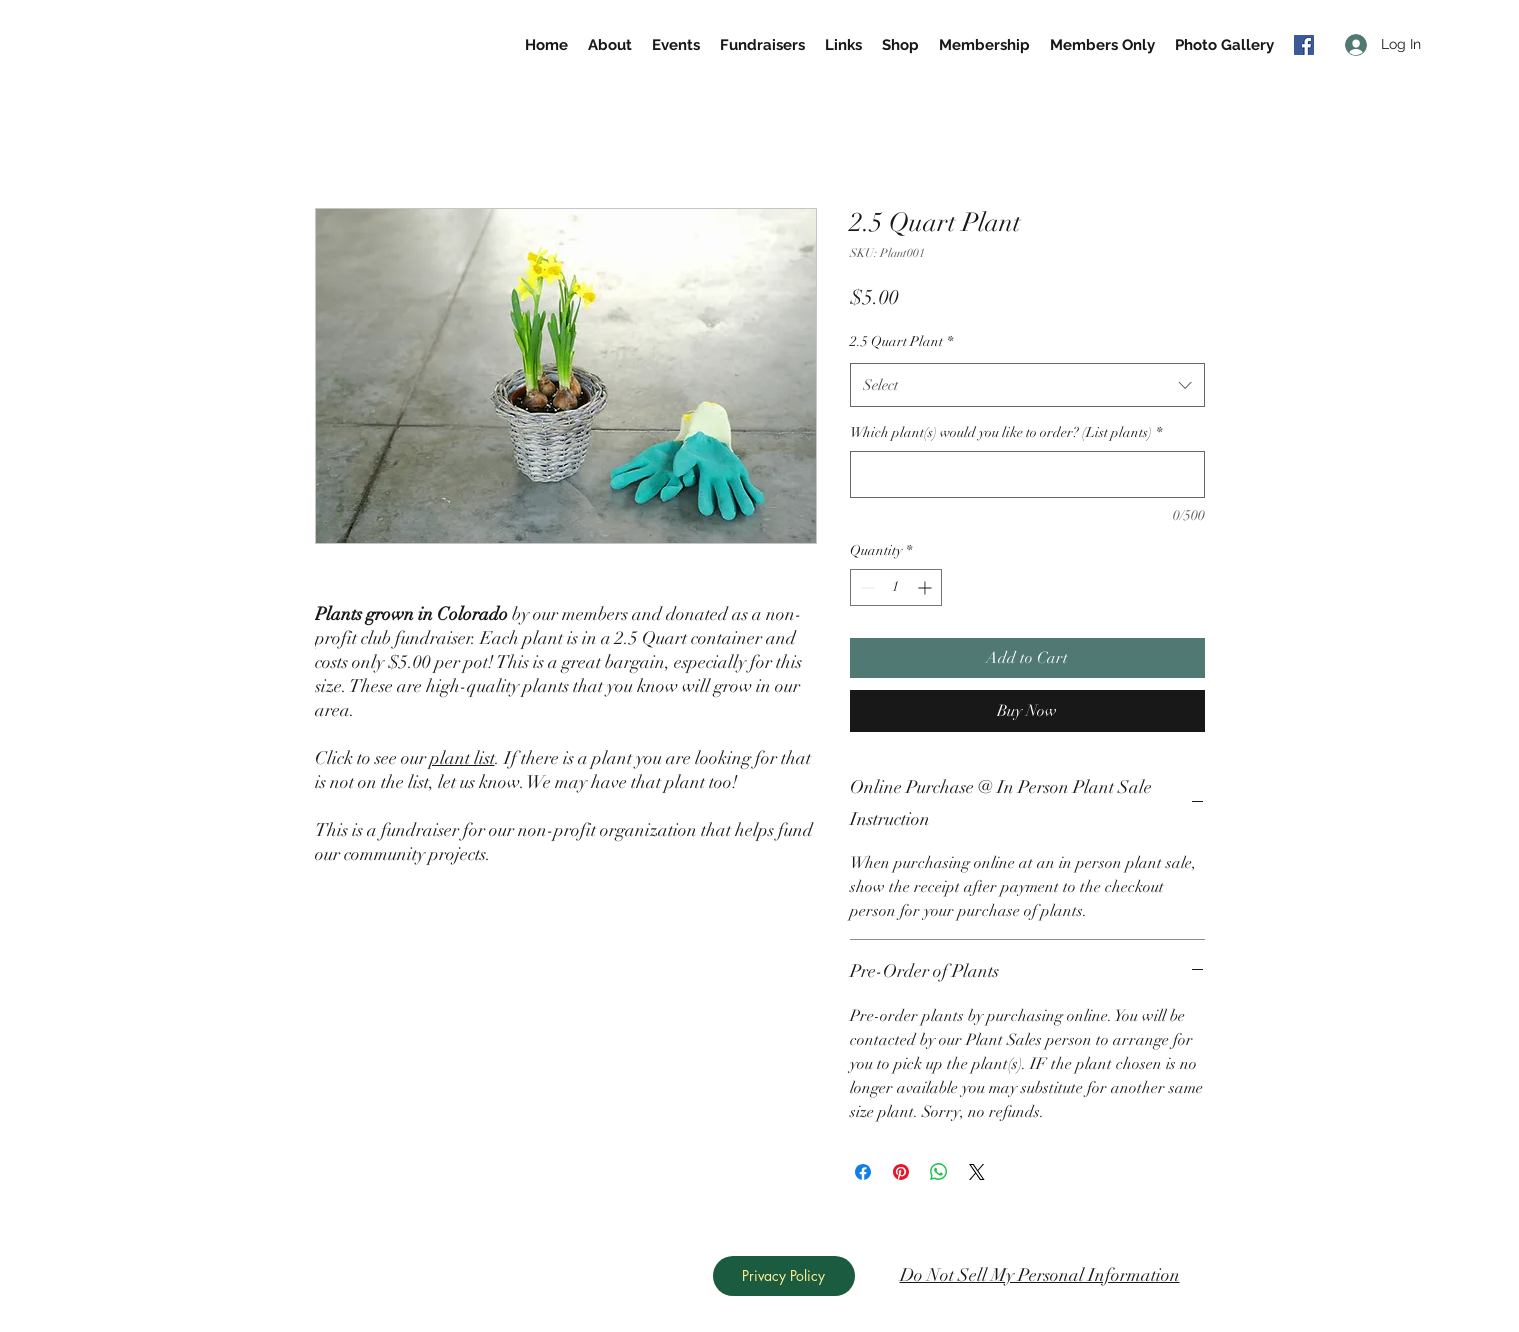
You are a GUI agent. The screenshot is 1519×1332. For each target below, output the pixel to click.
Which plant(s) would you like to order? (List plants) (1006, 432)
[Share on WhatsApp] (939, 1172)
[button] (1102, 45)
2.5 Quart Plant (901, 341)
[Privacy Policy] (784, 1276)
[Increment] (926, 587)
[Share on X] (977, 1172)
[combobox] (1027, 385)
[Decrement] (865, 587)
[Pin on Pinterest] (901, 1172)
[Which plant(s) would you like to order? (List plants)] (1027, 474)
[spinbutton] (896, 587)
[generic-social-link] (1304, 45)
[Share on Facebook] (863, 1172)
